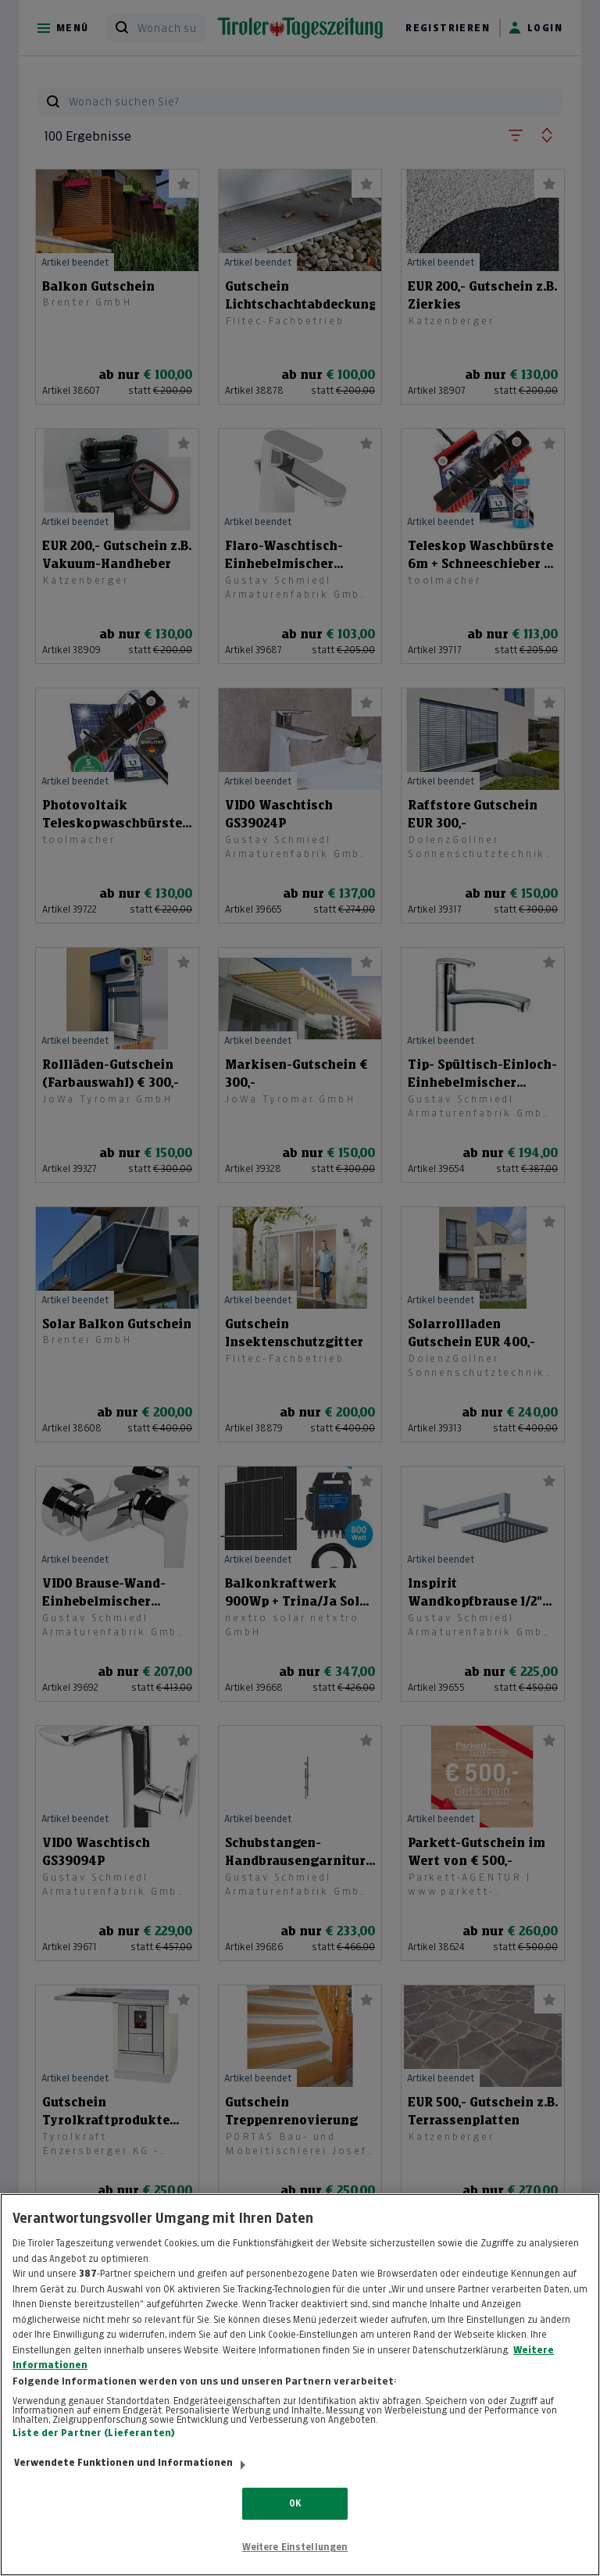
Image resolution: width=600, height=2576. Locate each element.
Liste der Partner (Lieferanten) (93, 2455)
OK (295, 2525)
